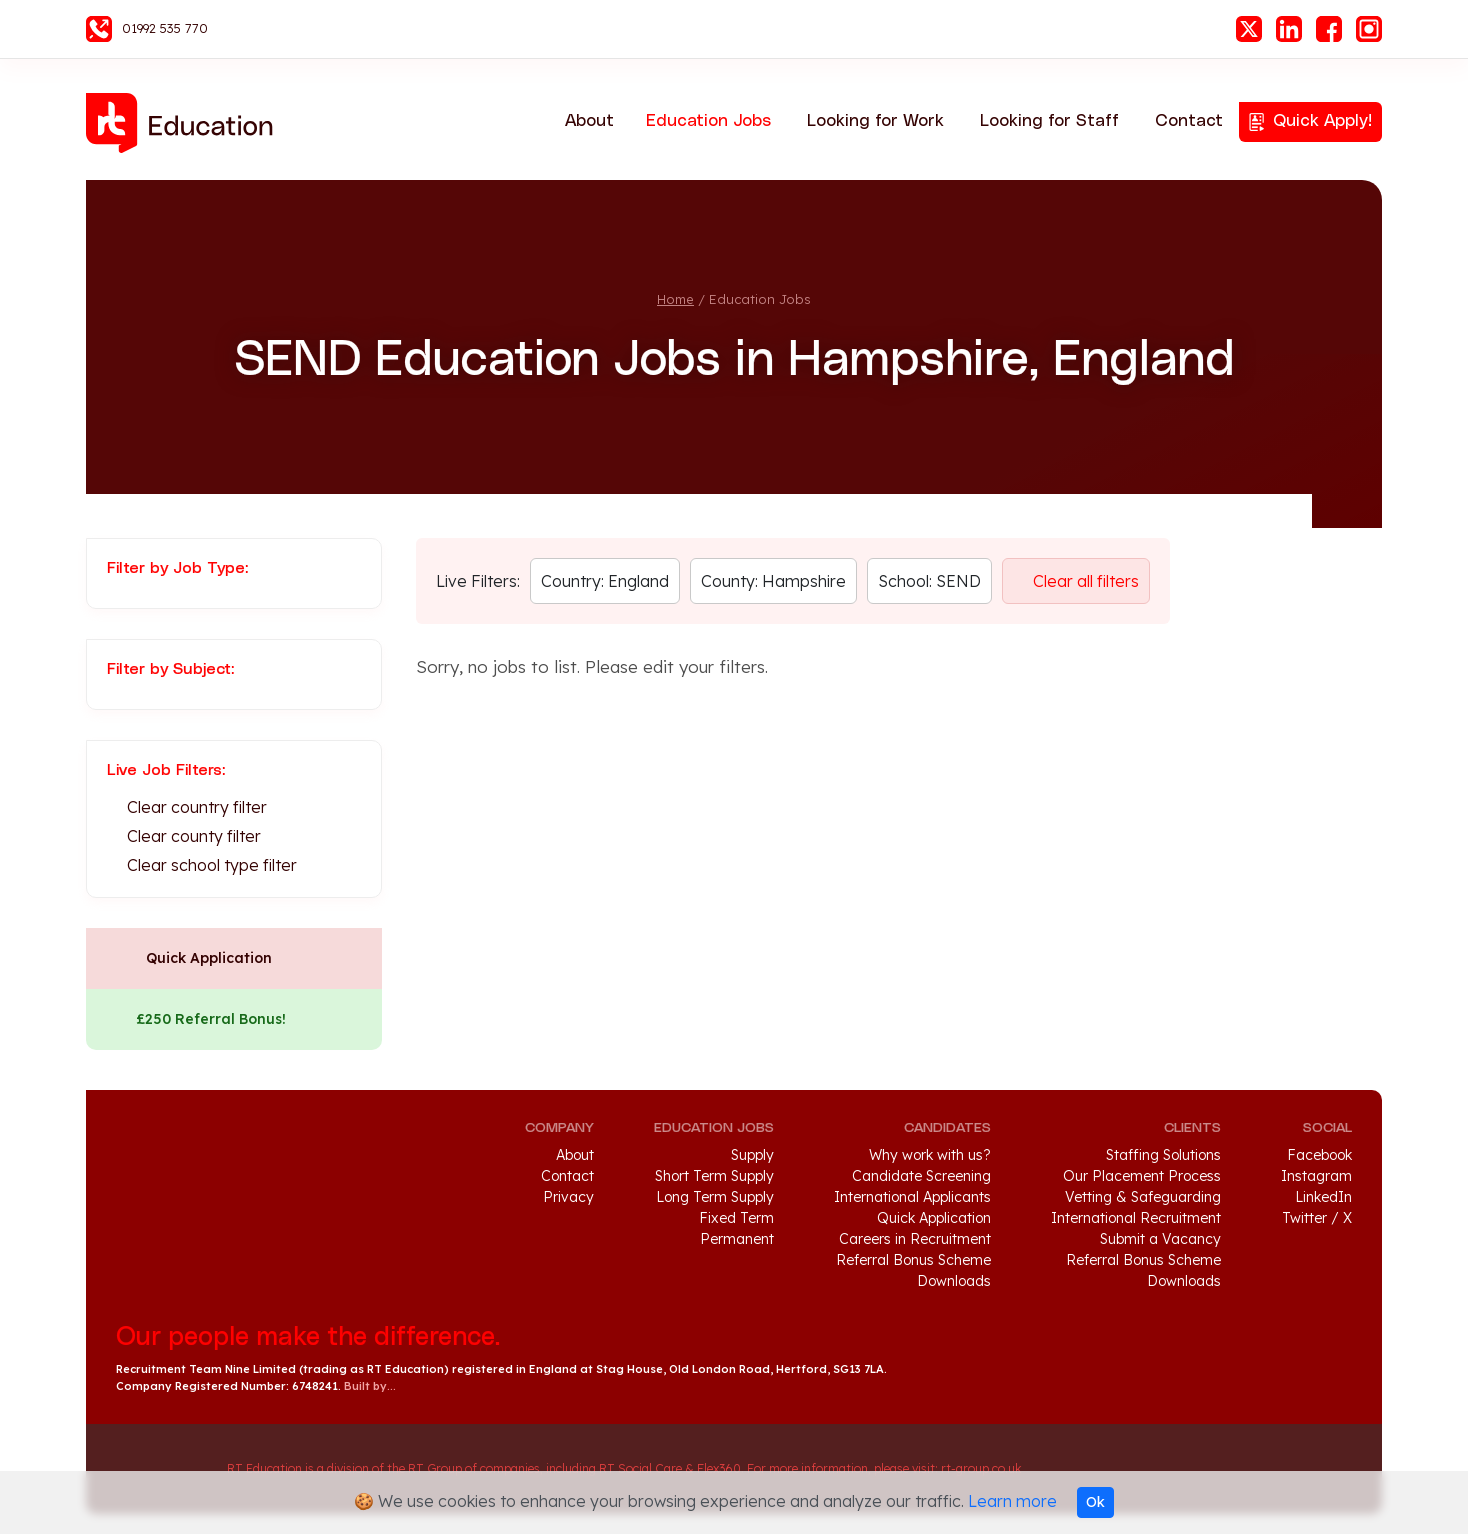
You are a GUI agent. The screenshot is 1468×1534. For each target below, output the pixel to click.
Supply (752, 1155)
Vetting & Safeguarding (1143, 1197)
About (589, 121)
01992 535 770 (165, 28)
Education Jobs (708, 121)
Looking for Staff (1049, 121)
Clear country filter (197, 807)
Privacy (568, 1197)
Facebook (1329, 29)
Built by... (370, 1386)
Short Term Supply (714, 1176)
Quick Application (209, 958)
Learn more (1012, 1501)
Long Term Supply (715, 1197)
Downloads (954, 1281)
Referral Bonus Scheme (913, 1260)
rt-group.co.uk (981, 1468)
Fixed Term (736, 1218)
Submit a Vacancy (1160, 1239)
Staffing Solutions (1163, 1155)
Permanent (737, 1239)
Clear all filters (1086, 581)
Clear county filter (194, 836)
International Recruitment (1136, 1218)
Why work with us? (930, 1155)
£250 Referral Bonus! (211, 1019)
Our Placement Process (1142, 1176)
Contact (1189, 121)
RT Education (186, 123)
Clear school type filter (212, 865)
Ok (1095, 1502)
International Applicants (912, 1197)
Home (675, 299)
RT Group (161, 1469)
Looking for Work (875, 121)
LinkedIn (1289, 29)
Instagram (1369, 29)
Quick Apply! (1322, 121)
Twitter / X (1317, 1218)
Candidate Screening (921, 1176)
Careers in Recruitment (915, 1239)
